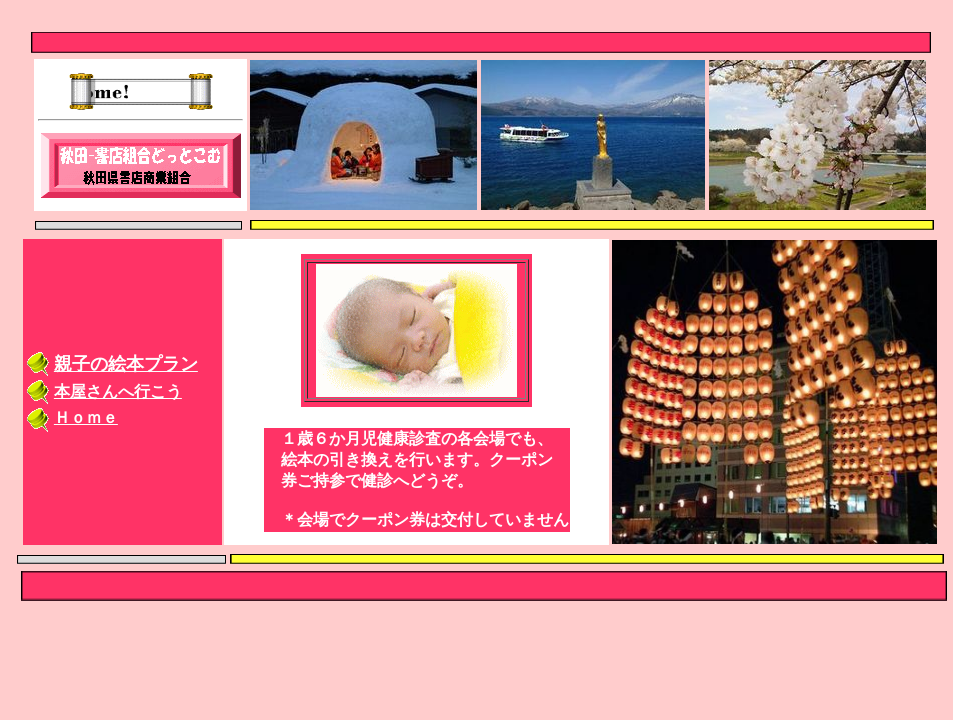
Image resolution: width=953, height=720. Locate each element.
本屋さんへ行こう (118, 391)
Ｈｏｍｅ (86, 417)
